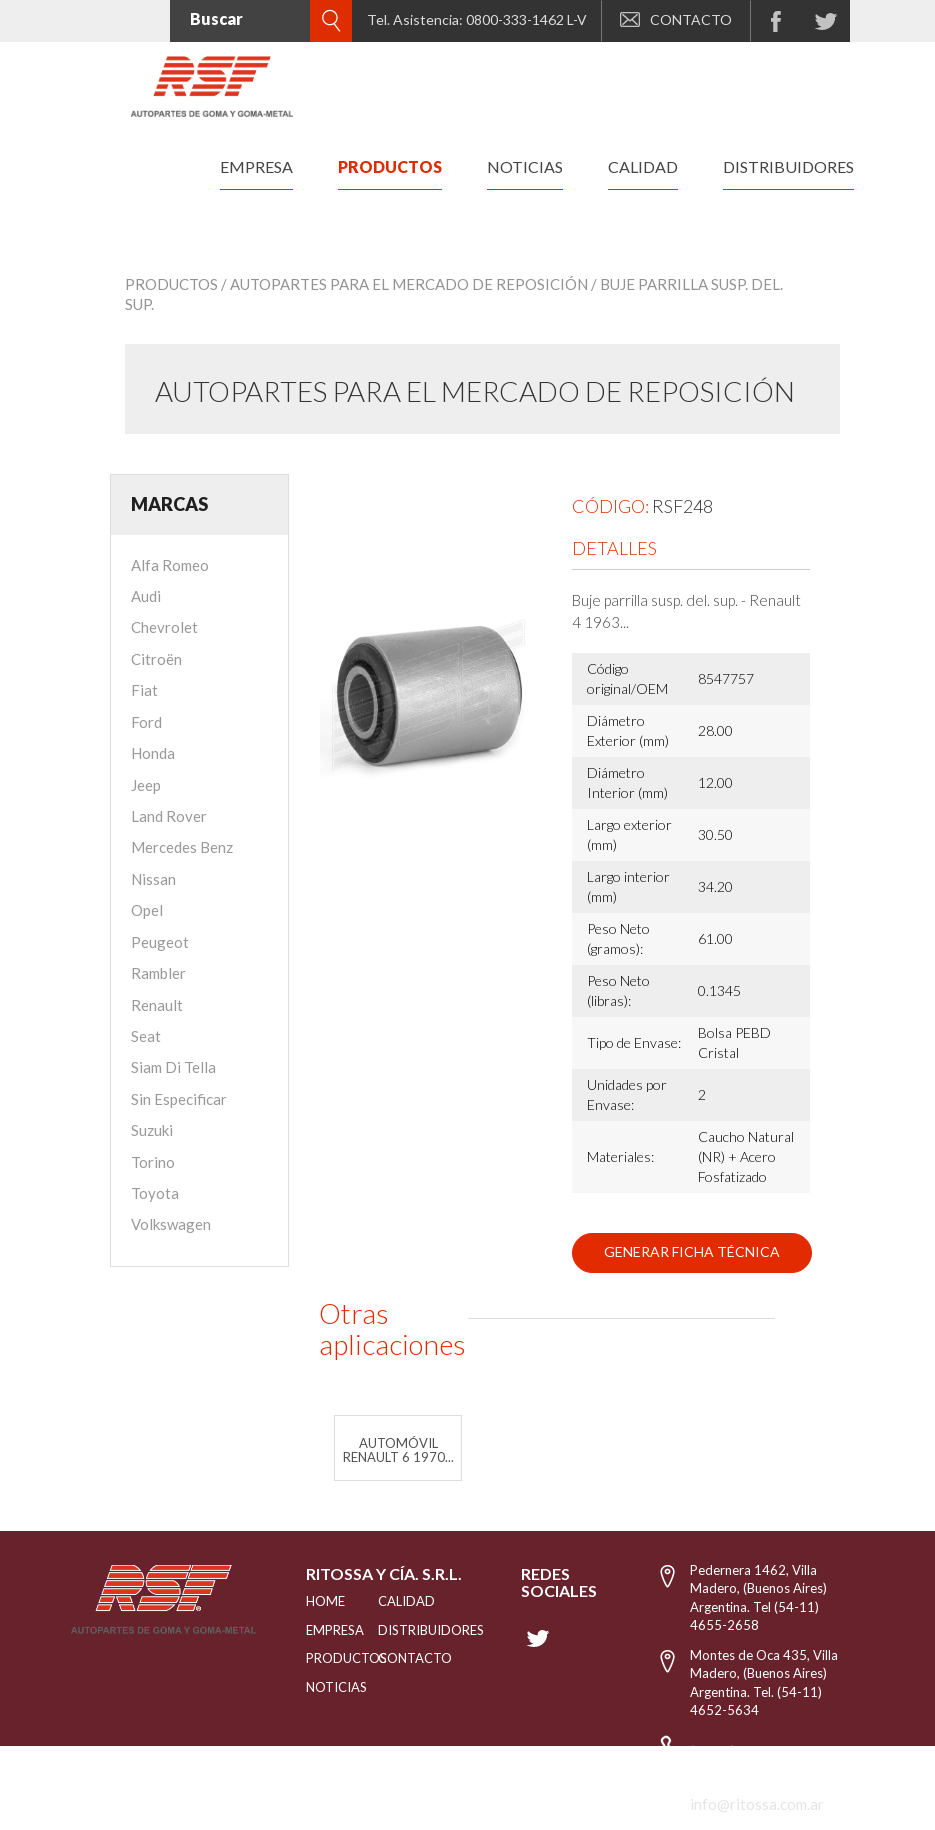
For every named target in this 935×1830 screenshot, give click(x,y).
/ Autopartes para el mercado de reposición (404, 284)
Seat (146, 1036)
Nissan (153, 879)
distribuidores (788, 166)
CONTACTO (676, 19)
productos (390, 166)
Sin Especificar (179, 1099)
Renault (157, 1005)
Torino (153, 1162)
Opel (147, 910)
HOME (317, 1601)
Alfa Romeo (170, 565)
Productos (171, 284)
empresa (256, 166)
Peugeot (160, 942)
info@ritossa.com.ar (757, 1804)
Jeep (146, 785)
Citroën (156, 659)
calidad (643, 166)
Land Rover (169, 816)
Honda (153, 753)
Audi (146, 596)
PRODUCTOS (317, 1658)
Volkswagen (171, 1224)
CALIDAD (398, 1601)
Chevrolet (164, 627)
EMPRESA (317, 1630)
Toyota (155, 1193)
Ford (146, 722)
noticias (525, 166)
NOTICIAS (317, 1687)
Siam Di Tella (173, 1067)
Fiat (144, 690)
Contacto (398, 1658)
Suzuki (152, 1130)
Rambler (158, 973)
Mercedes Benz (182, 847)
